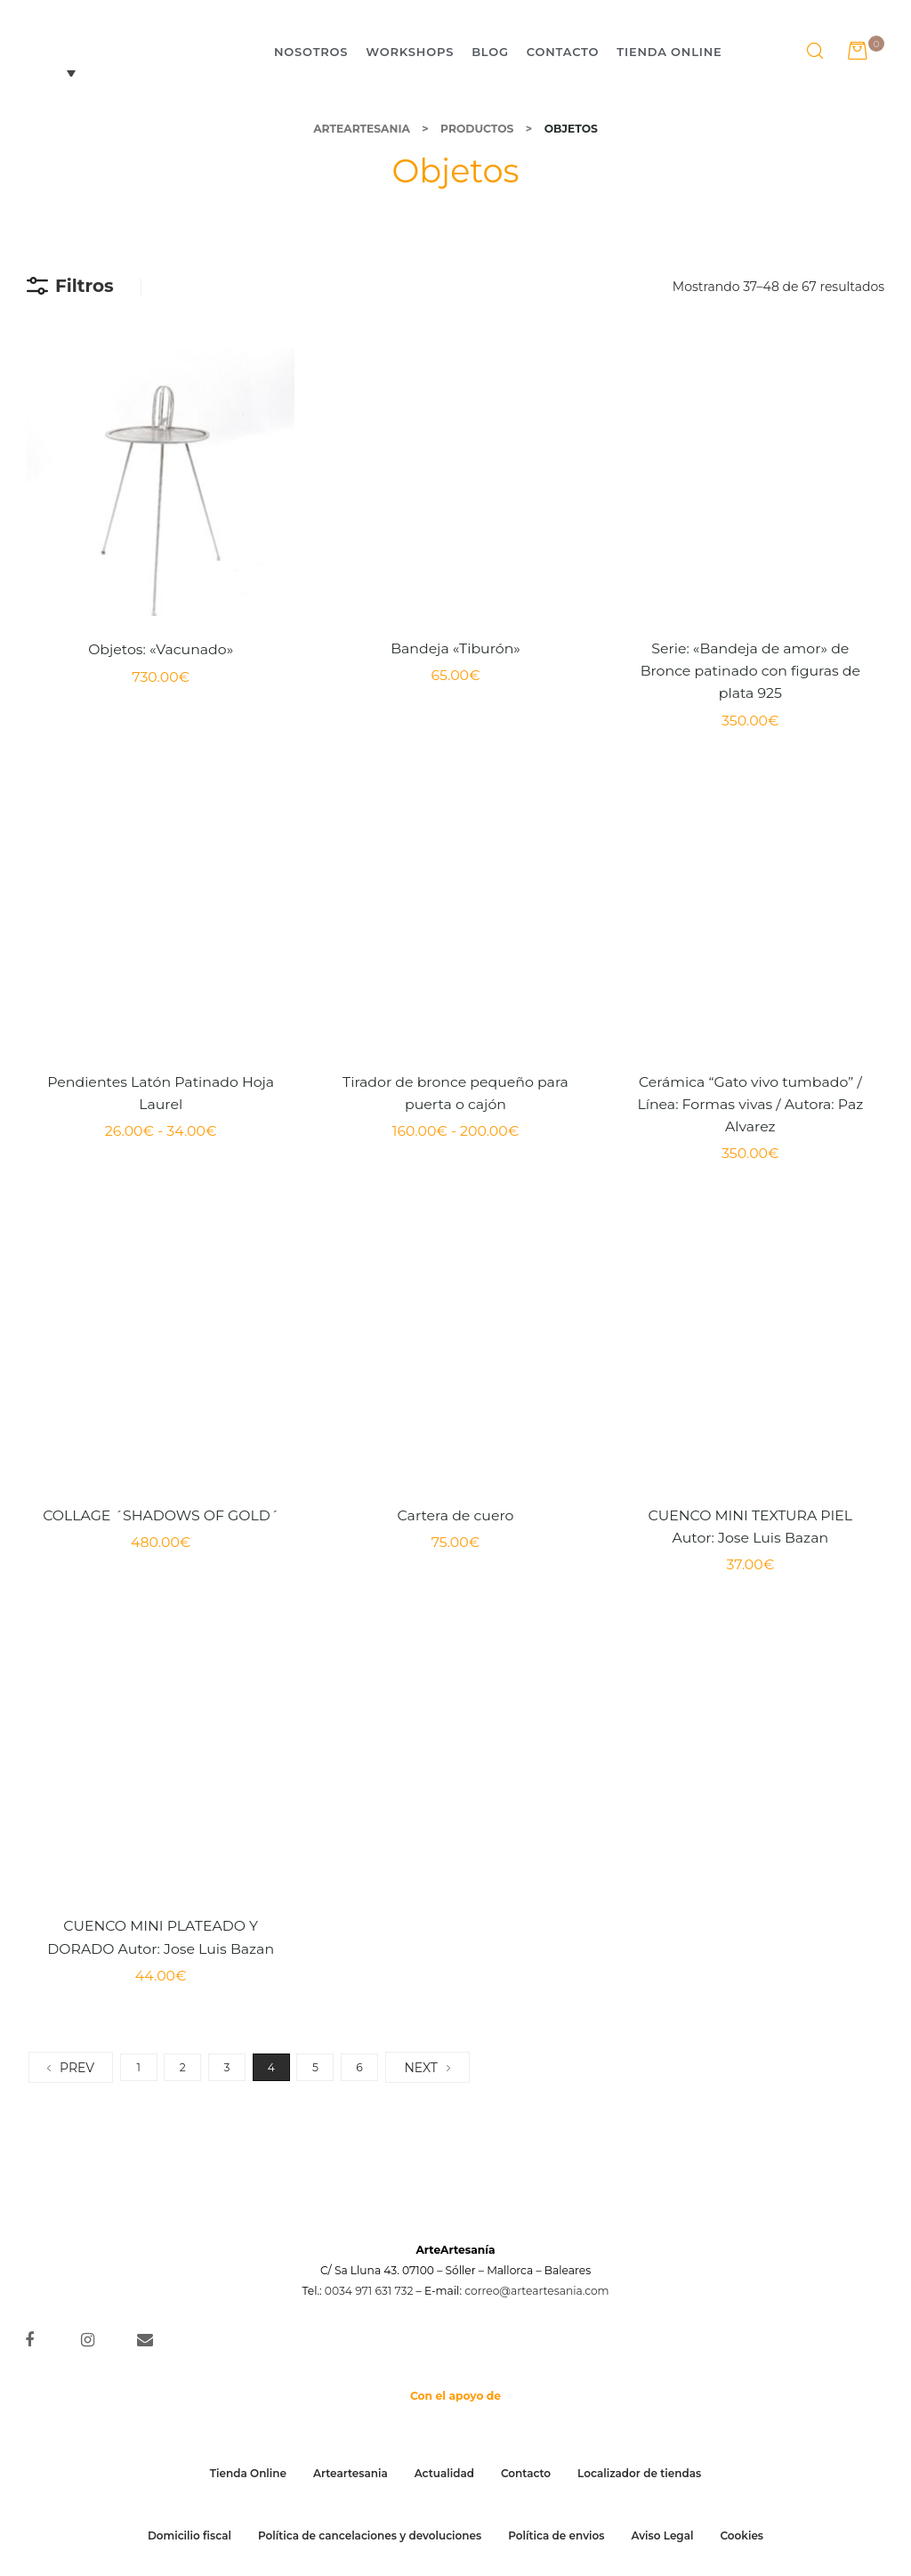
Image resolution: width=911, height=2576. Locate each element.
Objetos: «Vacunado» (160, 649)
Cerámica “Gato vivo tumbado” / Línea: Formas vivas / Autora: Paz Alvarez (750, 1104)
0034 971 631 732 (369, 2290)
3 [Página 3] (227, 2067)
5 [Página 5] (315, 2067)
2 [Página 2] (183, 2067)
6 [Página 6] (359, 2067)
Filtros (70, 287)
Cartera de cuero (456, 1515)
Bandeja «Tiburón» (455, 648)
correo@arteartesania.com (536, 2290)
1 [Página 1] (138, 2067)
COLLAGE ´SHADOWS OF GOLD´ (160, 1515)
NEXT (426, 2068)
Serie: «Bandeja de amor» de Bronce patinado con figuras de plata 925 (750, 670)
